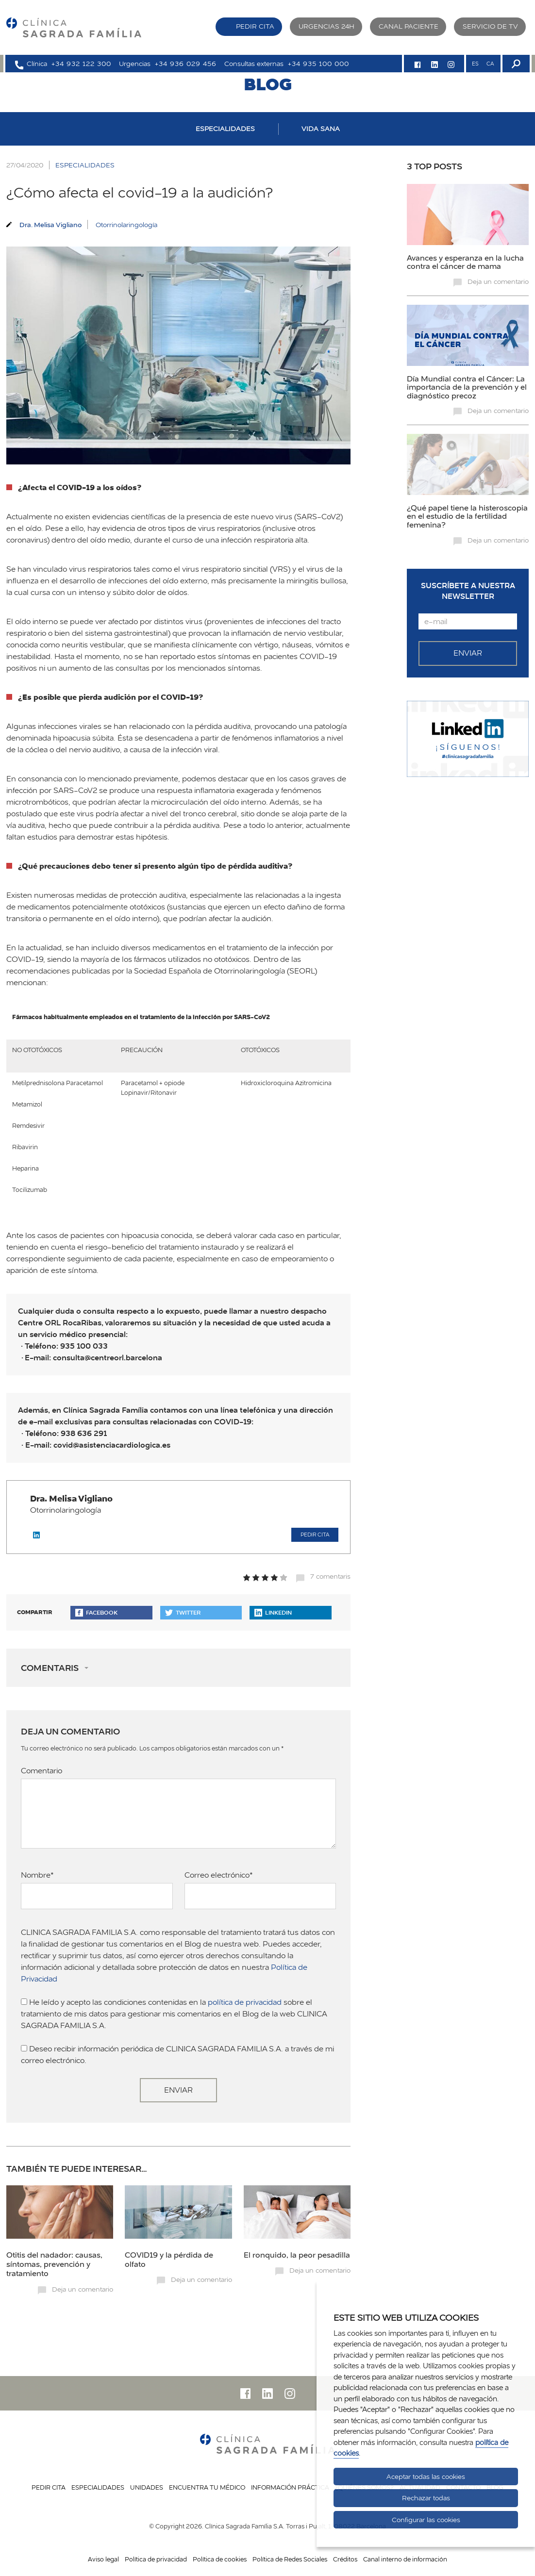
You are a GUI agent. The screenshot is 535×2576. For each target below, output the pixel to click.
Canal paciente (408, 26)
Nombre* (37, 1875)
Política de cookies (220, 2559)
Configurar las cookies (426, 2519)
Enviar (178, 2090)
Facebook (96, 1612)
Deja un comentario (82, 2289)
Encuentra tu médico (207, 2487)
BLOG (268, 84)
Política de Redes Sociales (289, 2559)
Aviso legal (103, 2559)
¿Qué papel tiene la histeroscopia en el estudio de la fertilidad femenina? (467, 516)
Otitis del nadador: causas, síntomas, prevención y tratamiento (54, 2264)
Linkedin (273, 1612)
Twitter (183, 1612)
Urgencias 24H (326, 26)
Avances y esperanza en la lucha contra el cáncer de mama (465, 262)
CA (490, 63)
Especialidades (97, 2487)
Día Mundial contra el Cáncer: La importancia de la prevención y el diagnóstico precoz (467, 387)
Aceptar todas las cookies (425, 2476)
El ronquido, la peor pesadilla (297, 2254)
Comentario (41, 1771)
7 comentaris (330, 1576)
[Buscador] (515, 63)
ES (475, 63)
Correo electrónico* (218, 1875)
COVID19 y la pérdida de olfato (169, 2259)
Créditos (345, 2559)
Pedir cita (255, 26)
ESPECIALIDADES (225, 128)
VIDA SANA (320, 128)
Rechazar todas (426, 2497)
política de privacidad (245, 2002)
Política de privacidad (156, 2559)
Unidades (146, 2487)
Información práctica (290, 2487)
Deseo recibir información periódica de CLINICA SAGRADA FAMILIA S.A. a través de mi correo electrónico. (177, 2054)
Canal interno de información (405, 2559)
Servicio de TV (490, 26)
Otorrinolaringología (126, 224)
